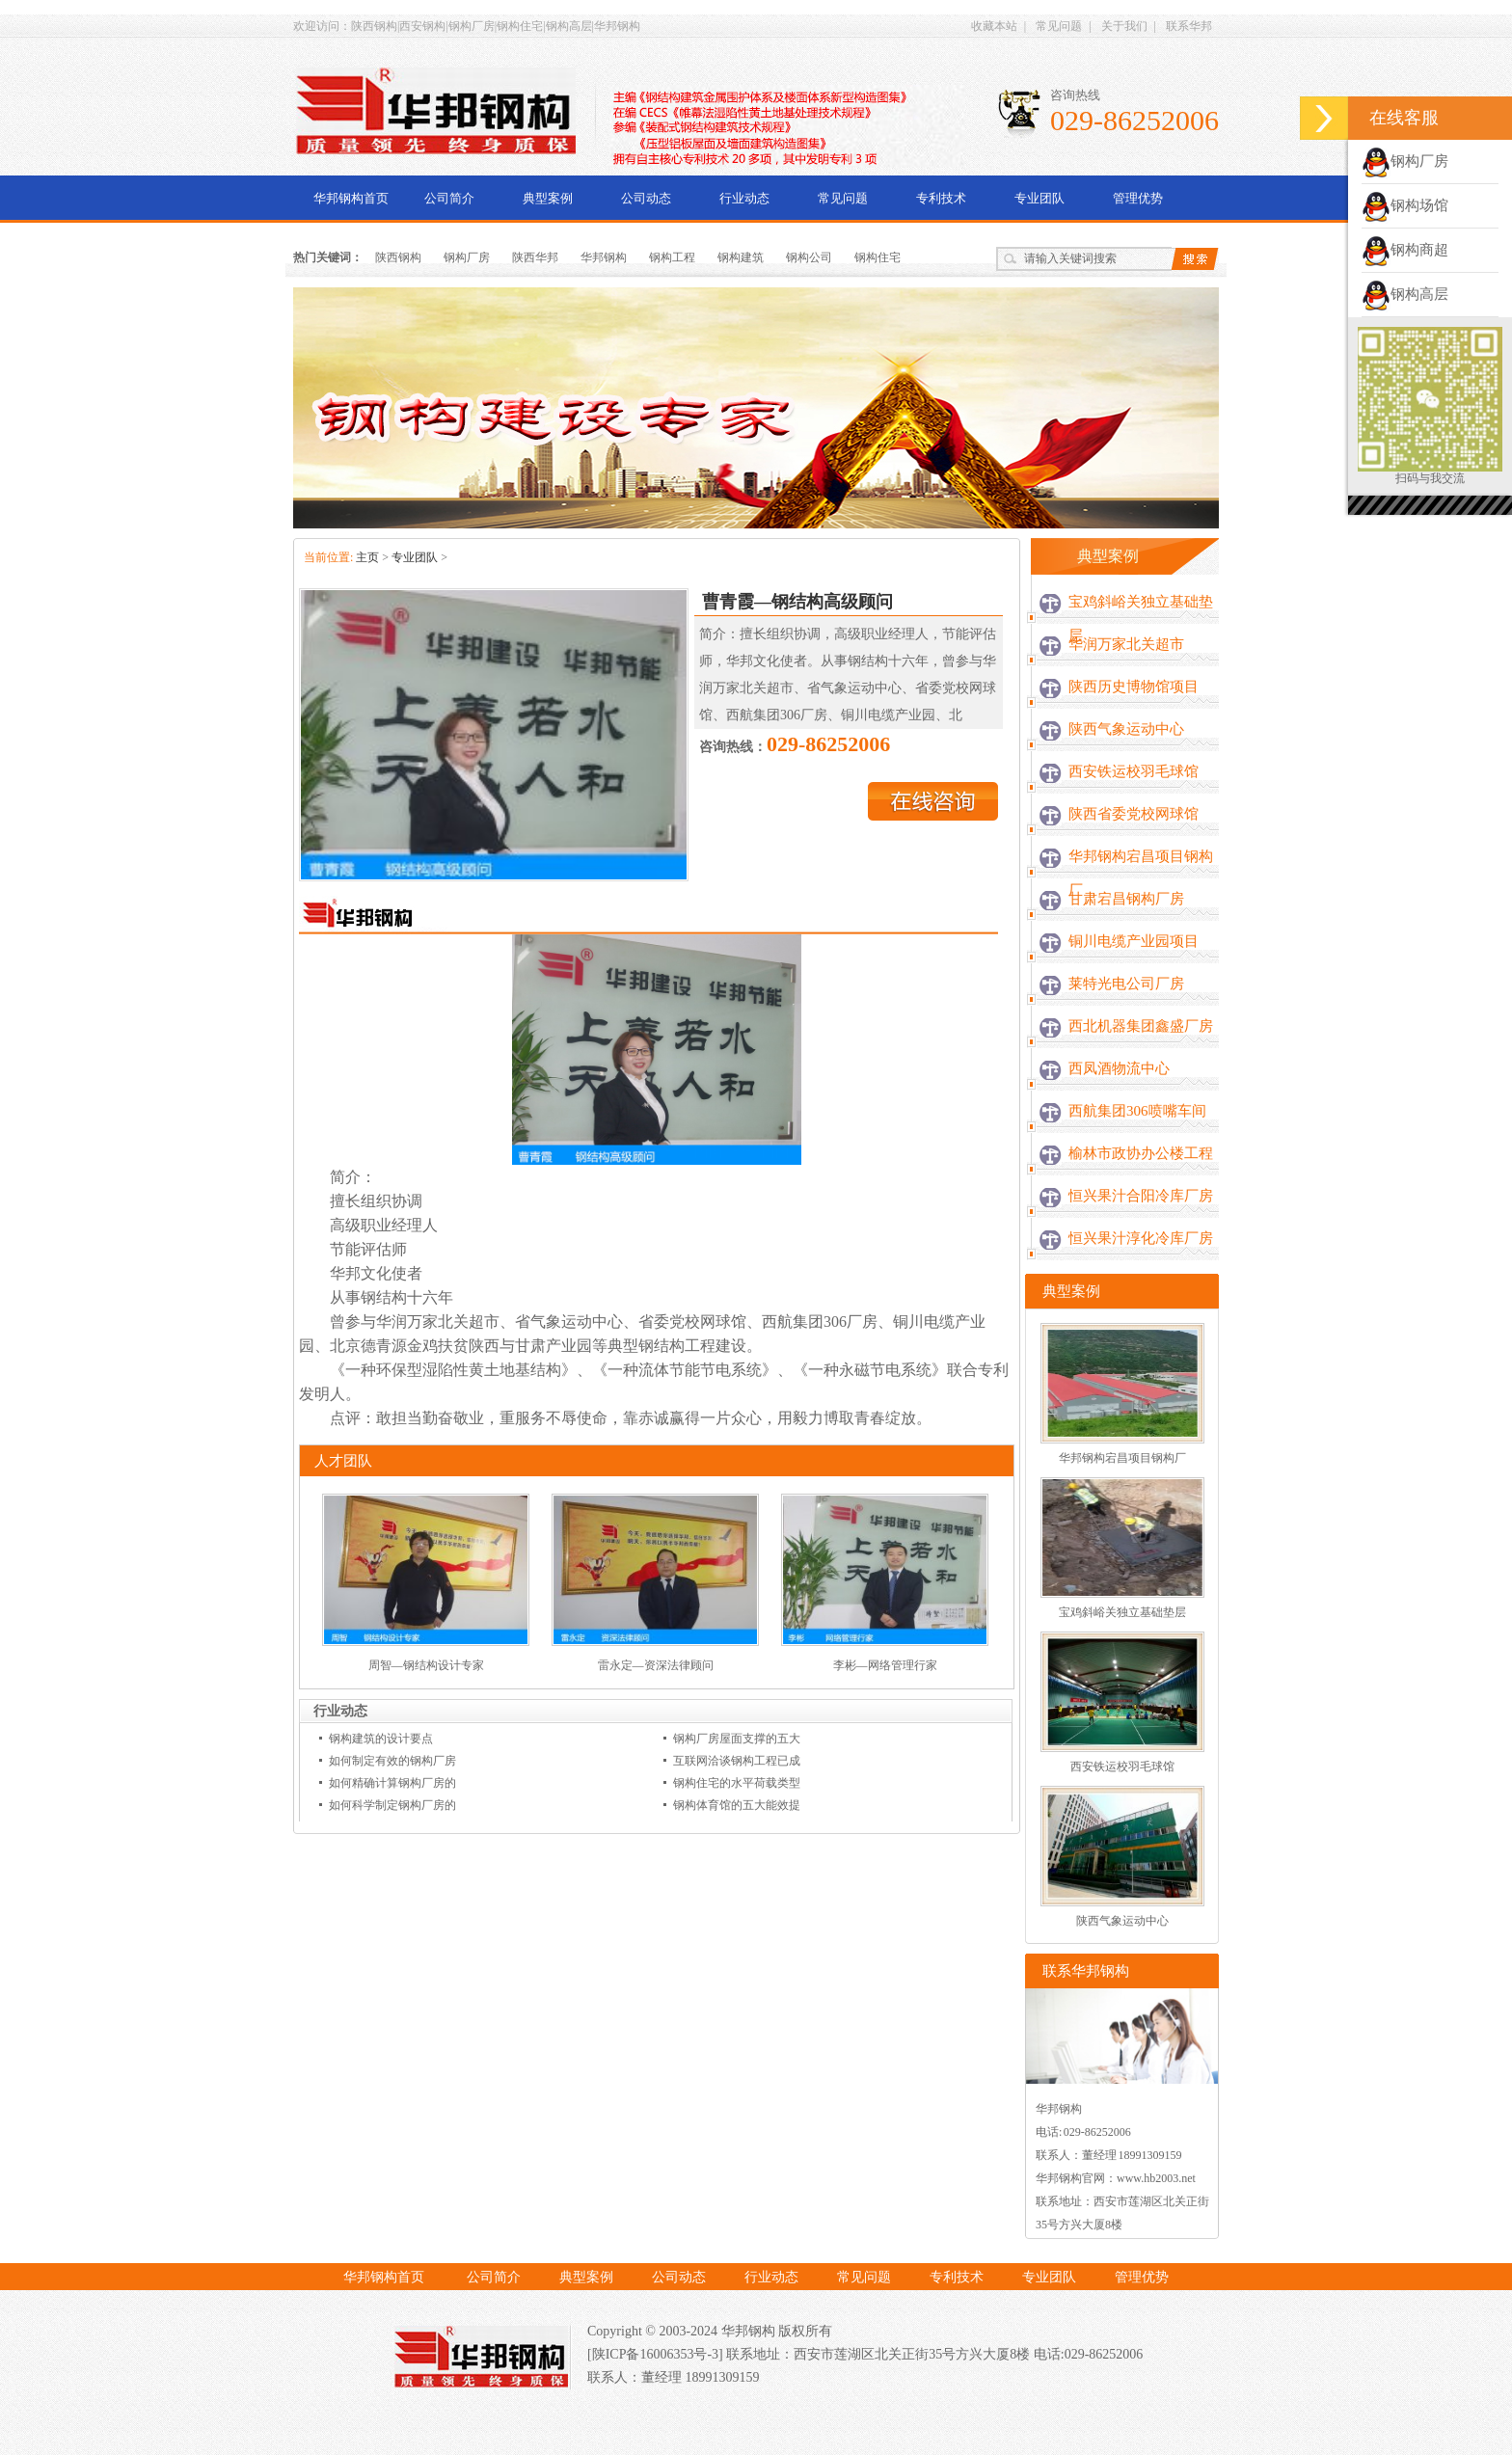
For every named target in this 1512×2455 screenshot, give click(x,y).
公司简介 (449, 198)
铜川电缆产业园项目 (1133, 941)
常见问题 (1059, 26)
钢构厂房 (467, 257)
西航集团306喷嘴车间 (1137, 1111)
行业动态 (744, 198)
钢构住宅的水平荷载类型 (736, 1783)
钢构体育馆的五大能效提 (736, 1805)
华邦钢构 (603, 257)
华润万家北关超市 (1126, 644)
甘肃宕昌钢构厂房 (1126, 898)
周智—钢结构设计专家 (426, 1665)
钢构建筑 (740, 257)
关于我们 (1124, 26)
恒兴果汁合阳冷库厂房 (1140, 1195)
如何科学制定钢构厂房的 (392, 1805)
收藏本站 (994, 26)
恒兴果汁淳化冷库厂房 (1140, 1238)
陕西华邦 (535, 257)
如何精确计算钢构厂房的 (392, 1783)
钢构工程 (672, 257)
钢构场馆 (1405, 205)
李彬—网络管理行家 (885, 1665)
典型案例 (548, 198)
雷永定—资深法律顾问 (656, 1665)
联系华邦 (1189, 26)
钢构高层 (1405, 294)
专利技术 (941, 198)
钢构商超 (1405, 249)
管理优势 (1138, 198)
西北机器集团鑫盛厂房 (1140, 1026)
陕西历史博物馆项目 (1133, 686)
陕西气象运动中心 (1126, 729)
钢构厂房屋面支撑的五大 (736, 1738)
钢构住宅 (877, 257)
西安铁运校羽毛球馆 (1133, 771)
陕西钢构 (398, 257)
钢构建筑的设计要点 (381, 1738)
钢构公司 (809, 257)
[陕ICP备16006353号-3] (656, 2354)
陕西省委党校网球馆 (1133, 814)
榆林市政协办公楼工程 (1140, 1153)
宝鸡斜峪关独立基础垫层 (1140, 618)
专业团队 (1039, 198)
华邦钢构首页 (351, 198)
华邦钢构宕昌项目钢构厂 (1140, 873)
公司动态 (646, 198)
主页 (367, 557)
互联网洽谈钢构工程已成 (736, 1760)
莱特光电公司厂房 (1126, 983)
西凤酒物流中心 (1119, 1068)
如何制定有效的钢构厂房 (392, 1760)
